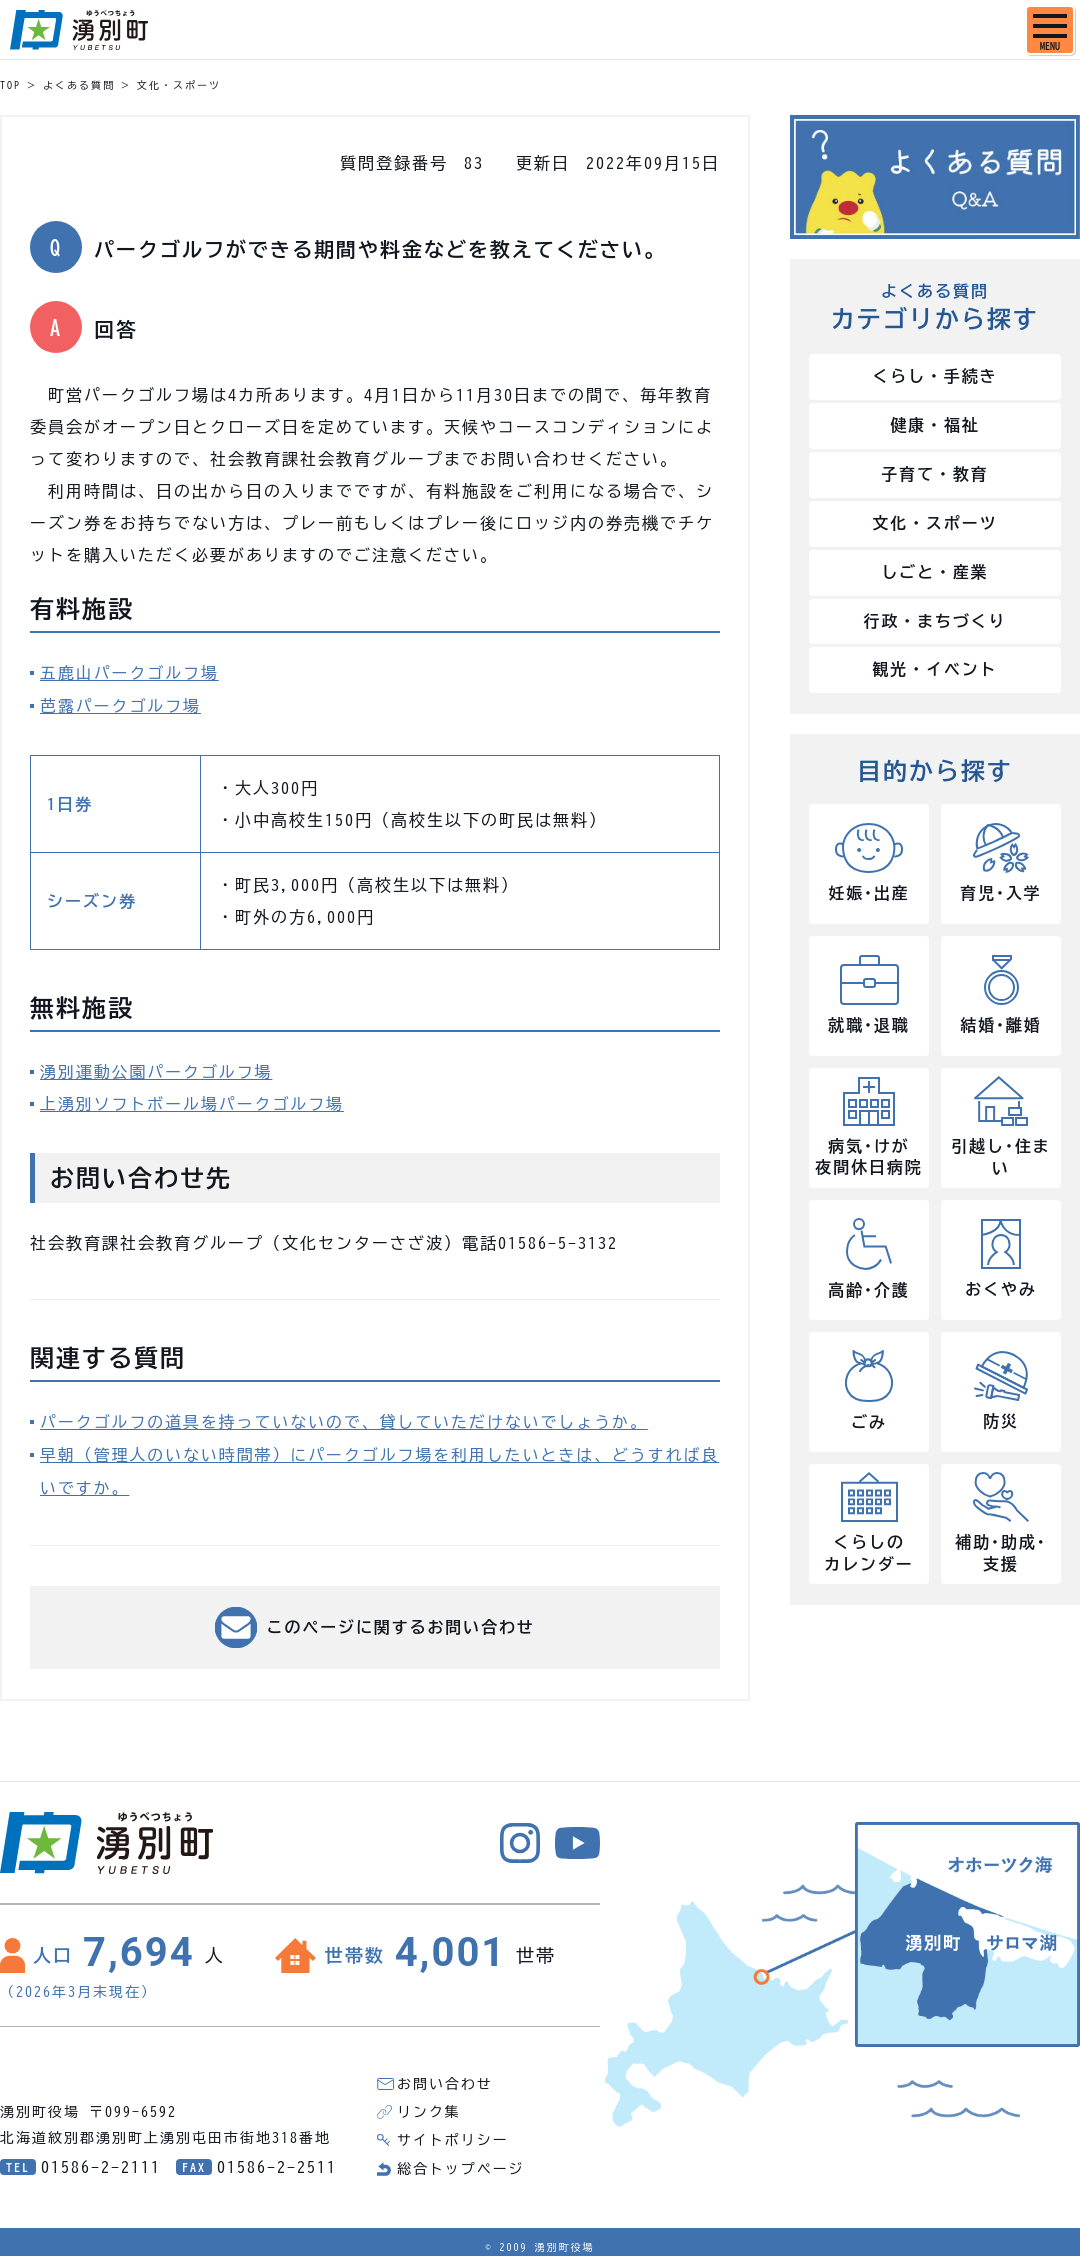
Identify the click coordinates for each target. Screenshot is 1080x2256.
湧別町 (79, 30)
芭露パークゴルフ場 (121, 705)
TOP (10, 85)
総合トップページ (461, 2163)
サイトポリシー (453, 2135)
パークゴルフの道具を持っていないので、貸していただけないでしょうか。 (346, 1419)
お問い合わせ (445, 2079)
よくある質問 (79, 85)
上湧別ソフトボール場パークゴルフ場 (193, 1102)
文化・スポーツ (179, 85)
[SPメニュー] (1050, 30)
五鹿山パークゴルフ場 (130, 673)
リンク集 (429, 2107)
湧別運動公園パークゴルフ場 (157, 1070)
